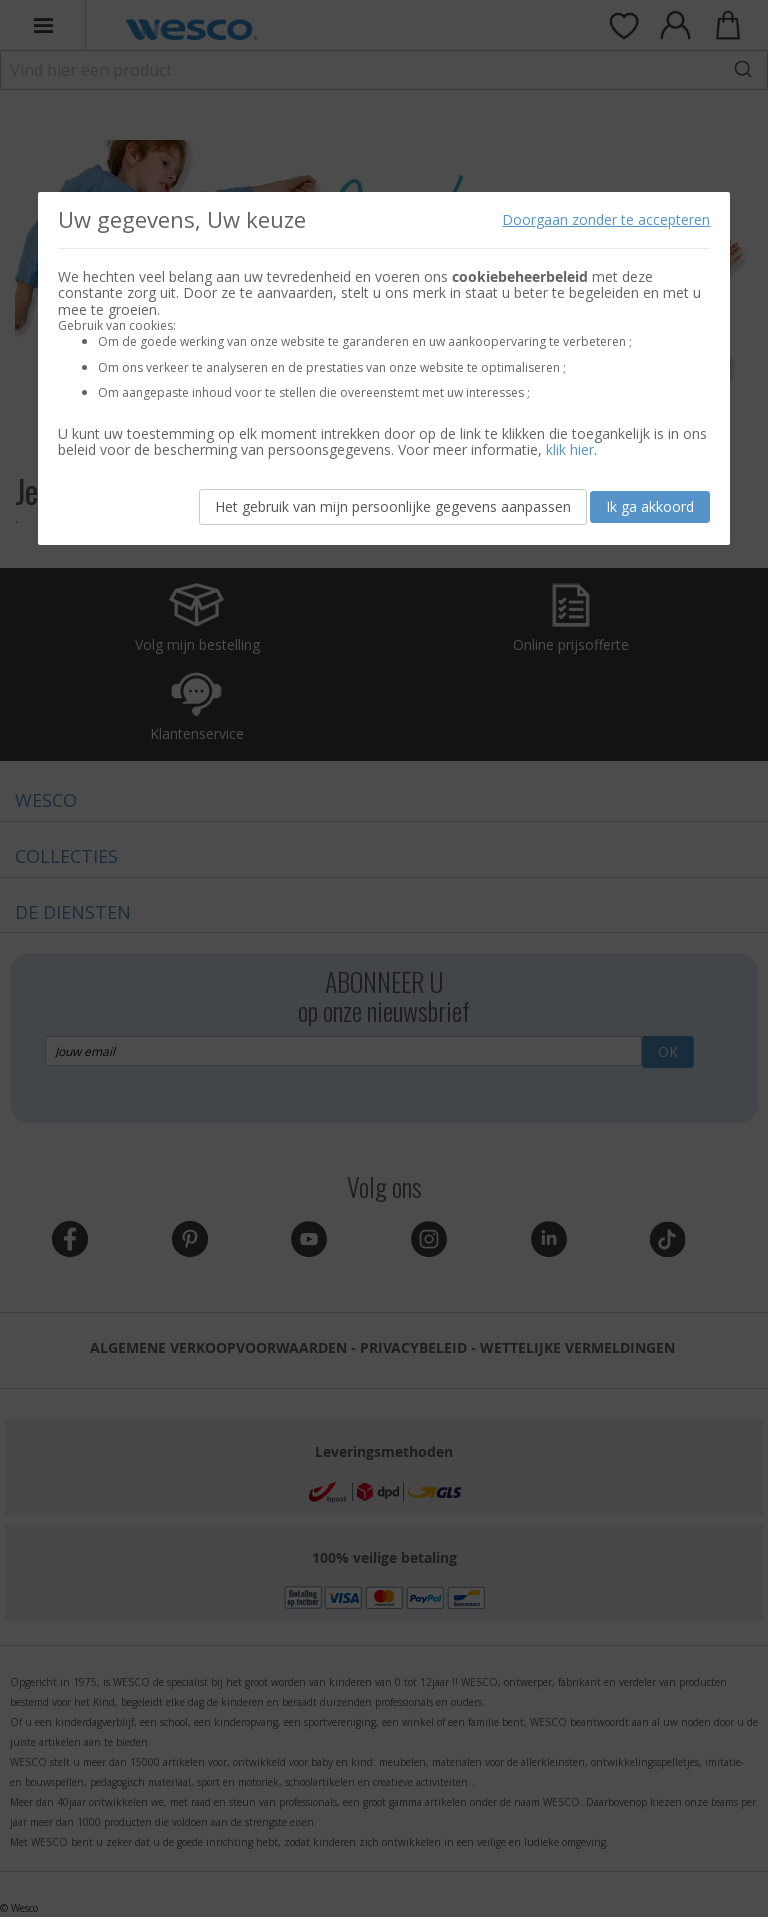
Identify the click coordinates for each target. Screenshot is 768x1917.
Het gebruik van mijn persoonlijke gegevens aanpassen (393, 506)
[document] (384, 368)
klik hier (570, 449)
